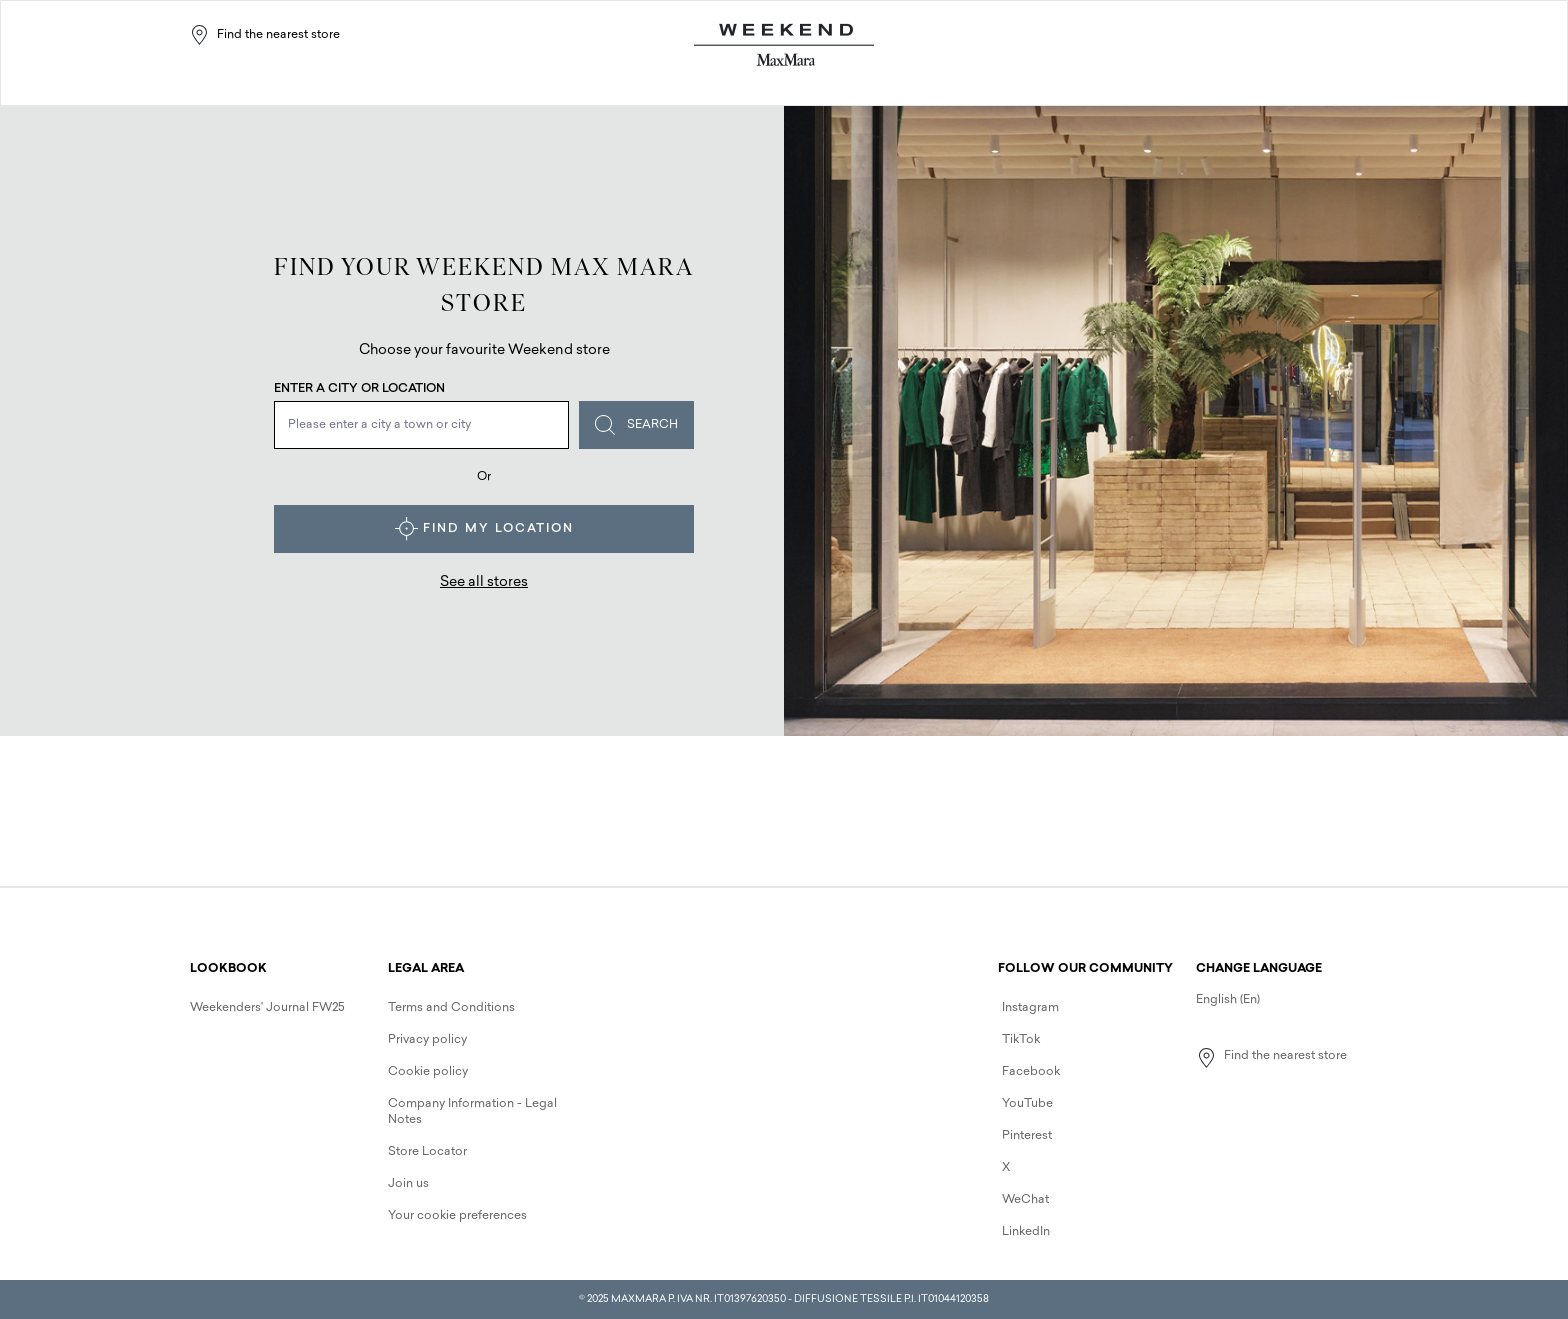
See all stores (484, 582)
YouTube (1027, 1104)
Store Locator (427, 1152)
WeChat (1025, 1200)
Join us (408, 1184)
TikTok (1021, 1040)
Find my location (484, 529)
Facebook (1031, 1072)
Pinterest (1027, 1136)
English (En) (1228, 1000)
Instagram (1030, 1008)
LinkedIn (1026, 1232)
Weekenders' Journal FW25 (267, 1008)
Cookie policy (428, 1072)
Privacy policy (427, 1040)
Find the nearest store (264, 35)
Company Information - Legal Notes (472, 1112)
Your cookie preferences (457, 1216)
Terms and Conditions (451, 1008)
